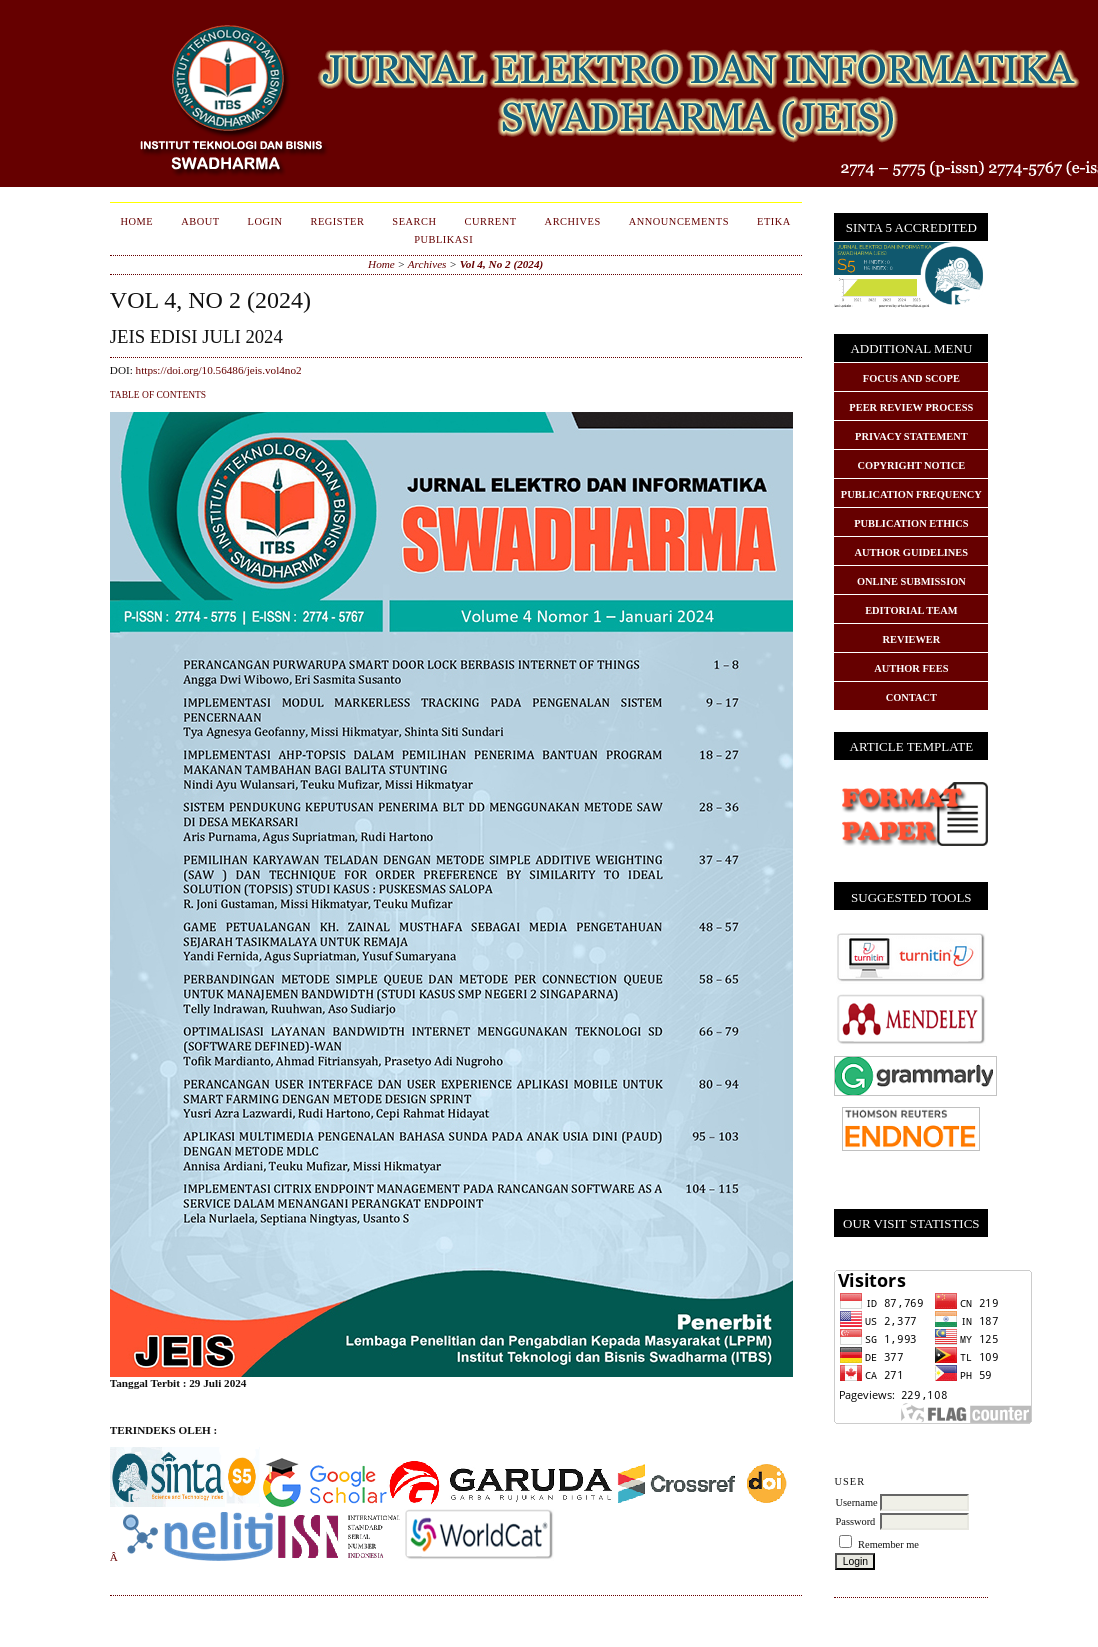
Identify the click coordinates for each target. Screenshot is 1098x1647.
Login (265, 221)
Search (414, 221)
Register (338, 221)
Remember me (888, 1544)
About (200, 221)
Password (855, 1521)
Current (490, 221)
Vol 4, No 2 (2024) (502, 264)
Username (856, 1502)
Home (137, 221)
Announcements (679, 221)
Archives (573, 221)
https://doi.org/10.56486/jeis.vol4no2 (219, 370)
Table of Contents (158, 395)
